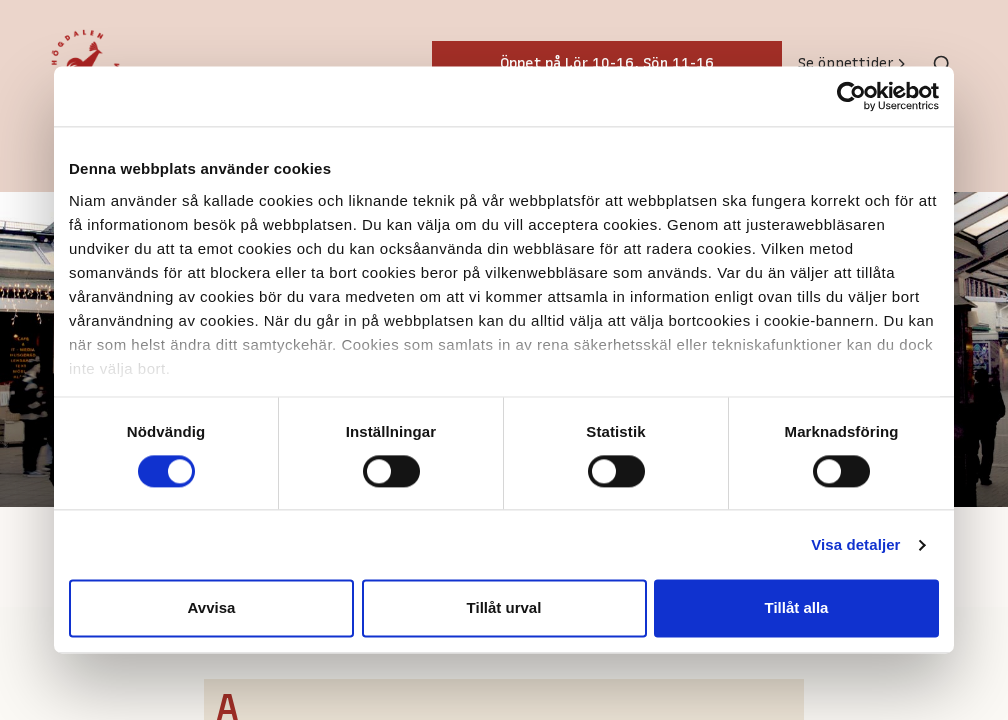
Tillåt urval (504, 608)
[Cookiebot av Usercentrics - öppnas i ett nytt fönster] (851, 96)
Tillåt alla (797, 608)
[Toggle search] (942, 64)
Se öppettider (853, 63)
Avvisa (212, 608)
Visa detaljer (855, 544)
